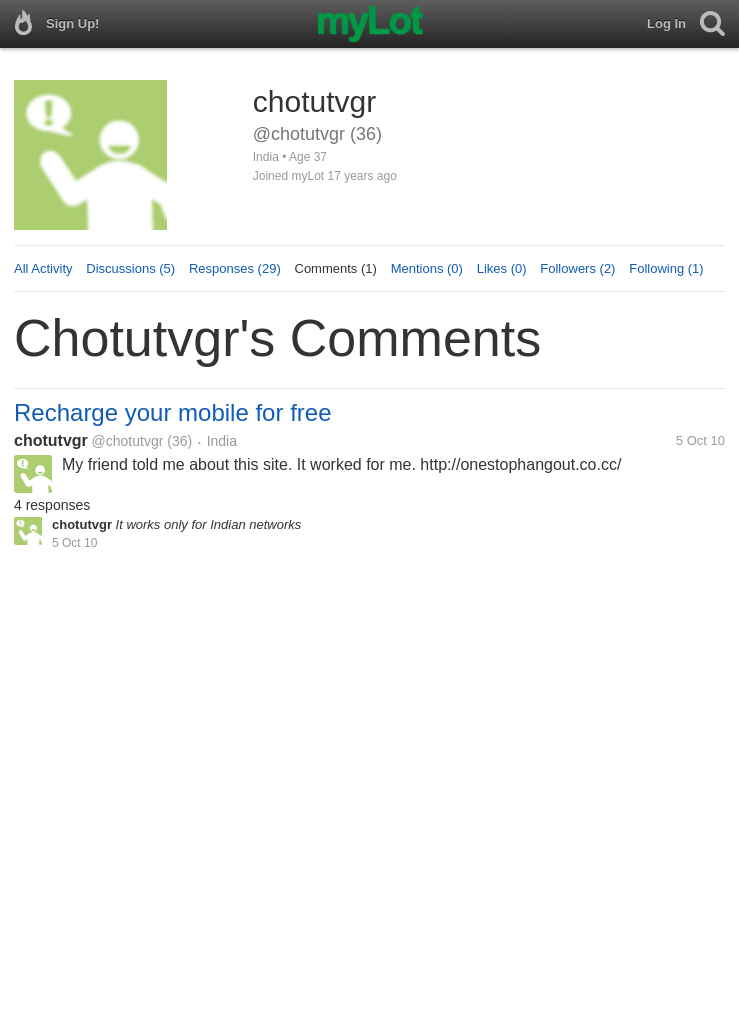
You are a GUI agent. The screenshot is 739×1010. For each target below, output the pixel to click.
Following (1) (666, 268)
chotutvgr (51, 440)
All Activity (43, 268)
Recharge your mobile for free (172, 412)
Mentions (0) (427, 268)
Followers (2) (577, 268)
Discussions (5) (130, 268)
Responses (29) (235, 268)
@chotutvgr (128, 441)
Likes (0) (502, 268)
